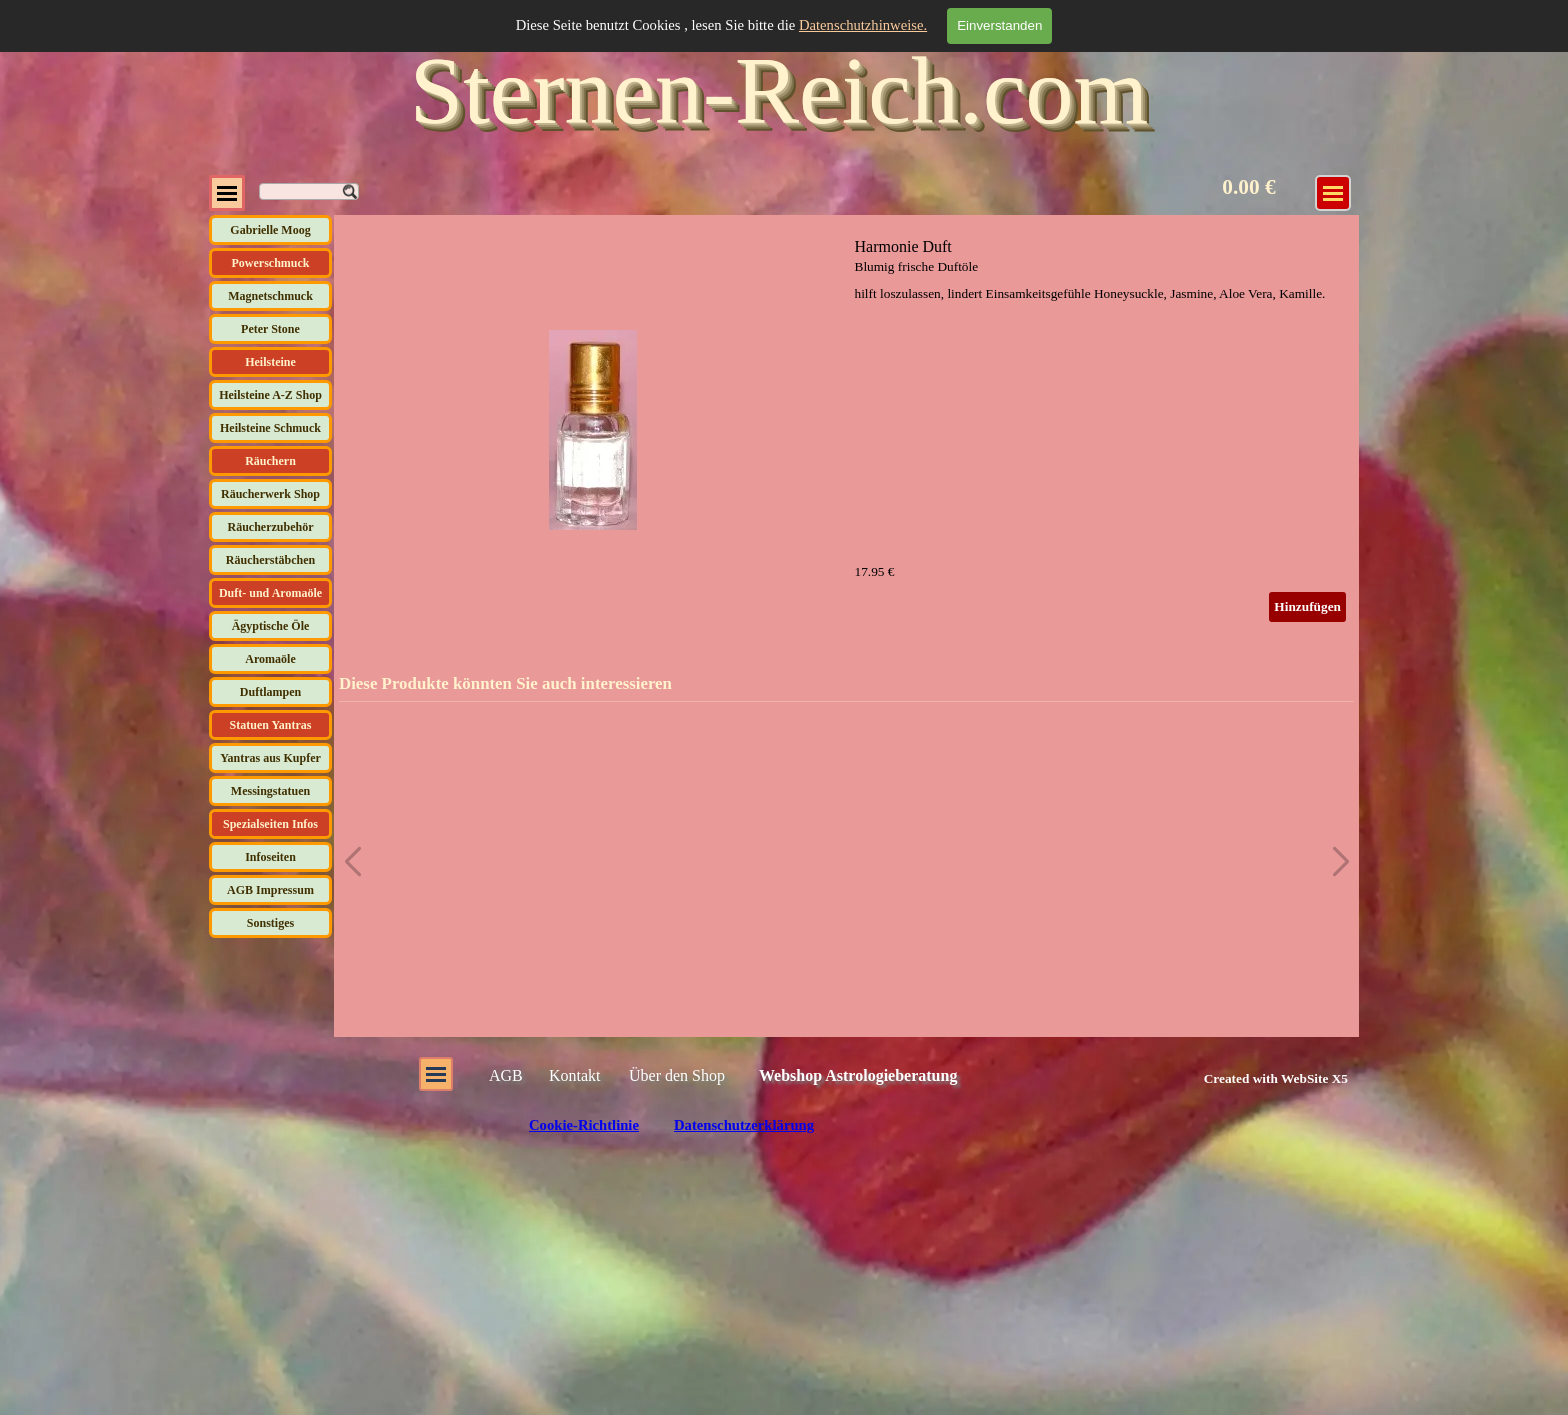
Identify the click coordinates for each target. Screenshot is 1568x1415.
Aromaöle (270, 659)
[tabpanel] (1253, 1078)
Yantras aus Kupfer (270, 758)
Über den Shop (677, 1075)
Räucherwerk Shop (270, 494)
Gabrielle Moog (270, 230)
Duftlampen (270, 692)
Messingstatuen (270, 791)
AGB (506, 1075)
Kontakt (575, 1075)
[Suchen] (309, 191)
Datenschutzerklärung (744, 1125)
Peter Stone (270, 329)
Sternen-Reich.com (779, 90)
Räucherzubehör (271, 527)
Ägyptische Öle (271, 626)
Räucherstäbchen (270, 560)
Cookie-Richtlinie (584, 1125)
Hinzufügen (1307, 606)
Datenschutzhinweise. (863, 25)
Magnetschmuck (270, 296)
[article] (846, 430)
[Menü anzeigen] (227, 193)
